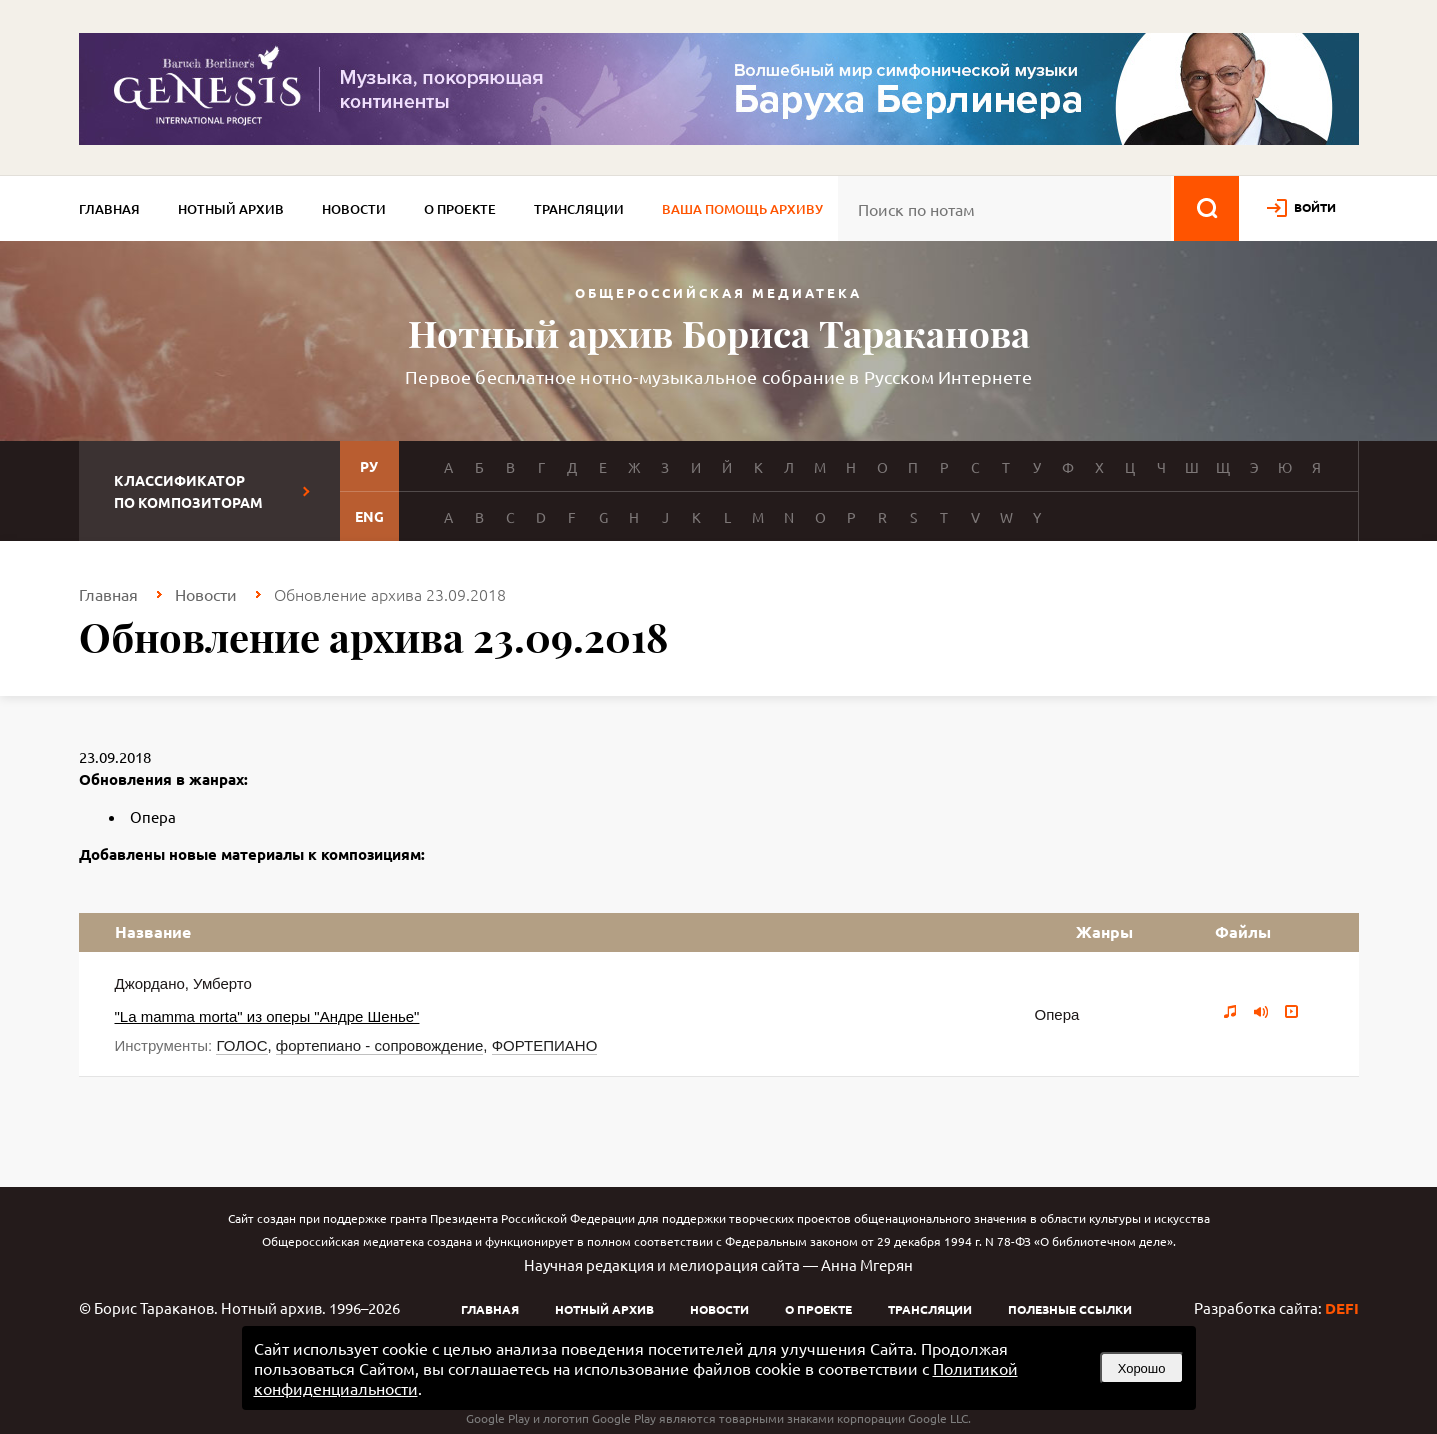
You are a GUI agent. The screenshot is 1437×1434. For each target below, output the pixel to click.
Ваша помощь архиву (742, 209)
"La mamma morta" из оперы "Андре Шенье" (267, 1016)
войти (1315, 207)
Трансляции (579, 209)
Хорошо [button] (1142, 1368)
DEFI (1342, 1308)
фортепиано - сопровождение (379, 1045)
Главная (109, 209)
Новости (354, 209)
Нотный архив (231, 209)
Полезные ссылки (1070, 1309)
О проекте (460, 209)
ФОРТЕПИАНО (545, 1045)
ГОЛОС (241, 1045)
